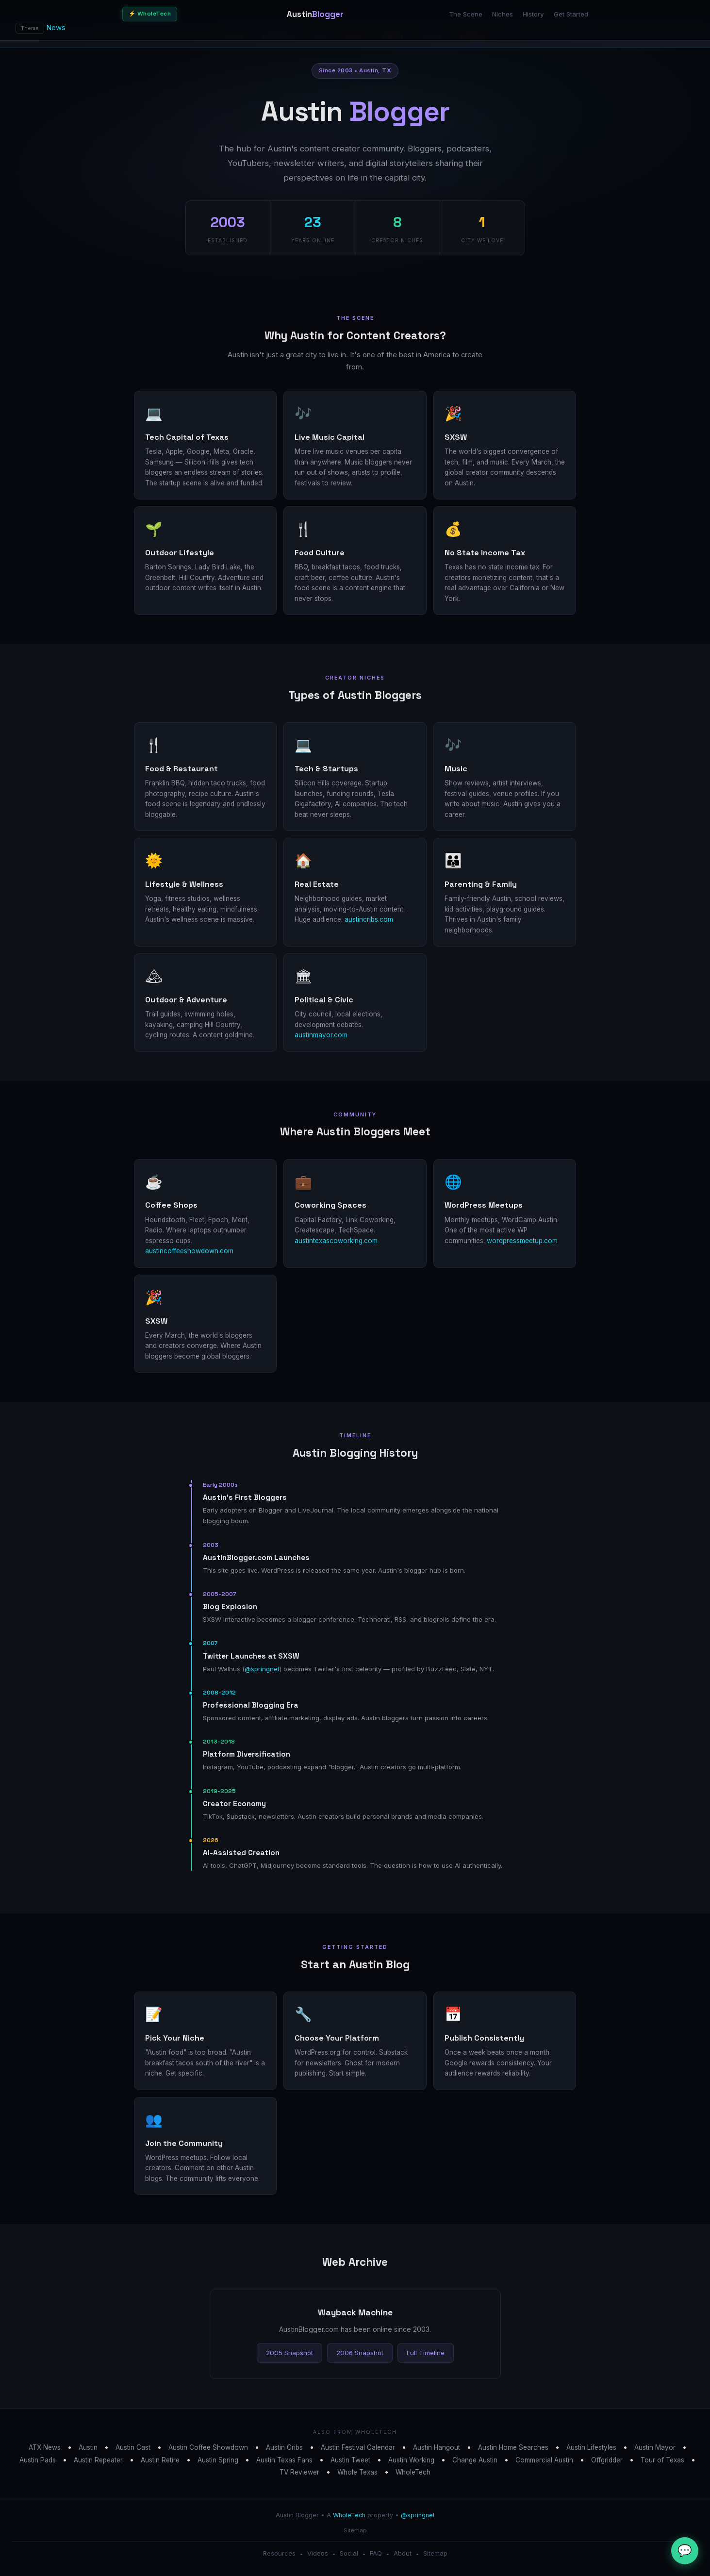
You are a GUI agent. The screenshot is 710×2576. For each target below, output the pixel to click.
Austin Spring (218, 2460)
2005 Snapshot (289, 2353)
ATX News (45, 2447)
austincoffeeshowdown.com (189, 1251)
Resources (279, 2553)
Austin (88, 2447)
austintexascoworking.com (336, 1241)
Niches (502, 14)
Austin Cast (133, 2447)
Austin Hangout (436, 2447)
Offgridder (607, 2460)
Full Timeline (426, 2353)
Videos (317, 2553)
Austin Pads (37, 2460)
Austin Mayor (655, 2447)
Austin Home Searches (513, 2447)
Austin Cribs (284, 2447)
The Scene (465, 14)
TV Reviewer (299, 2472)
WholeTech (413, 2472)
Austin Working (411, 2460)
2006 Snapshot (359, 2353)
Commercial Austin (544, 2460)
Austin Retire (160, 2460)
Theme (30, 28)
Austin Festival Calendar (358, 2447)
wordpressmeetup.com (522, 1241)
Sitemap (355, 2530)
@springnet (262, 1669)
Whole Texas (357, 2472)
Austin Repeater (98, 2460)
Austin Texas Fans (284, 2460)
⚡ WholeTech (150, 13)
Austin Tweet (350, 2460)
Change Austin (474, 2460)
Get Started (571, 14)
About (403, 2553)
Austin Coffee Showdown (208, 2447)
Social (349, 2553)
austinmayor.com (321, 1035)
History (533, 14)
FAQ (376, 2553)
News (56, 27)
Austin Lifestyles (591, 2447)
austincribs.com (369, 919)
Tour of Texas (662, 2460)
